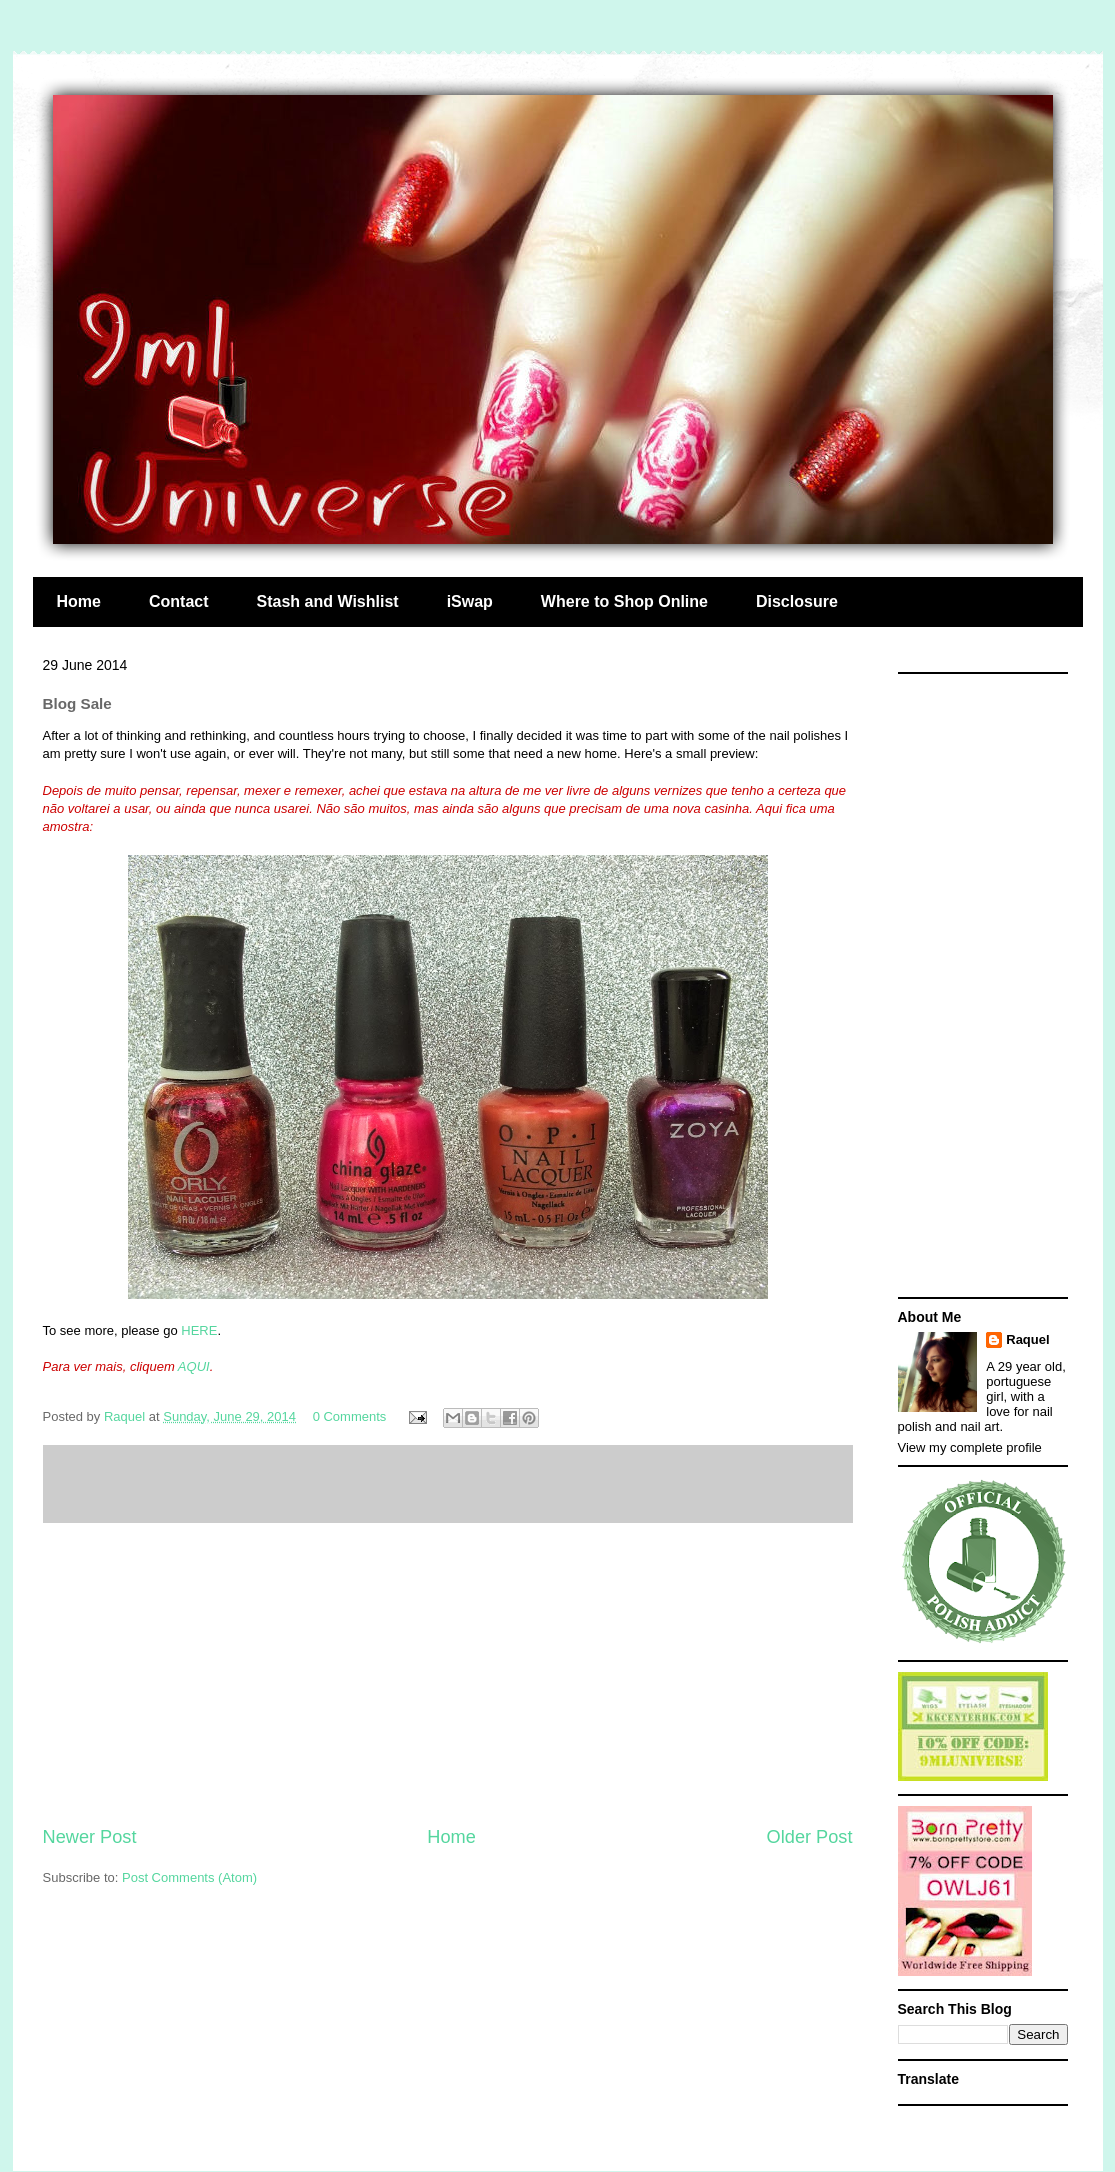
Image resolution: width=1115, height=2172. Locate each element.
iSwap (470, 601)
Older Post (810, 1837)
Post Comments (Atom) (189, 1877)
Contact (179, 601)
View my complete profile (970, 1447)
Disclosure (797, 601)
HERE (199, 1330)
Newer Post (90, 1837)
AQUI (194, 1366)
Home (79, 601)
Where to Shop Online (624, 601)
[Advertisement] (448, 1674)
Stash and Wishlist (328, 601)
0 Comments (350, 1416)
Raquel (1027, 1339)
